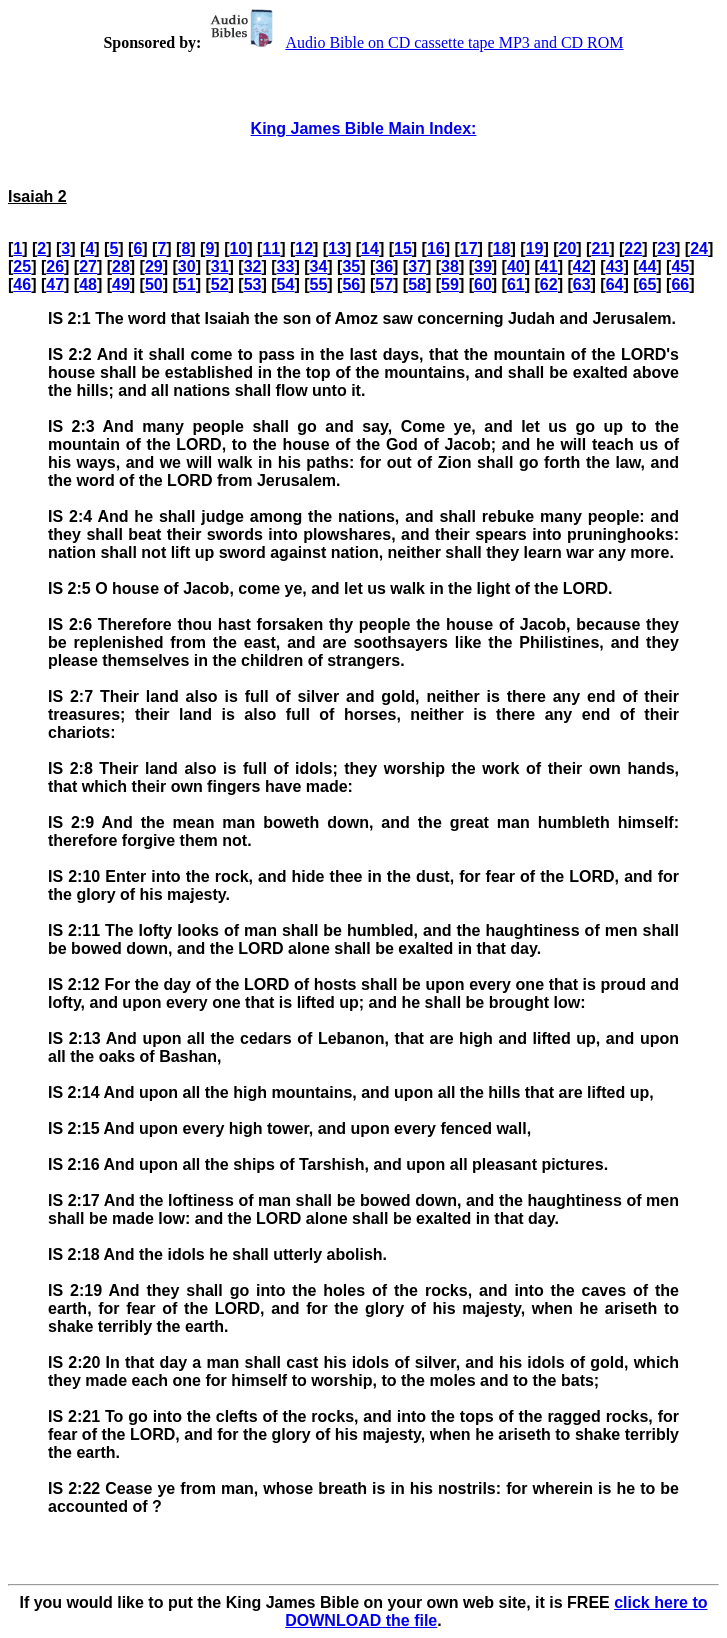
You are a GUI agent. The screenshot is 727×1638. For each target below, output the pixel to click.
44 (648, 266)
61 (516, 284)
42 (582, 266)
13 (337, 248)
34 (318, 266)
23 (666, 248)
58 (417, 284)
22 (633, 248)
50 (154, 284)
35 (351, 266)
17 (469, 248)
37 (417, 266)
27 (88, 266)
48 (88, 284)
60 (483, 284)
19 (535, 248)
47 (55, 284)
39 (483, 266)
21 (600, 248)
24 (699, 248)
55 (318, 284)
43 (615, 266)
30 (187, 266)
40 (516, 266)
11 (271, 248)
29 (154, 266)
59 (450, 284)
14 (370, 248)
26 (55, 266)
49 (121, 284)
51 (187, 284)
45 (680, 266)
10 (238, 248)
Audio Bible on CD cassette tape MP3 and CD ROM (414, 42)
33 (286, 266)
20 (568, 248)
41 (549, 266)
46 (22, 284)
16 (436, 248)
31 (220, 266)
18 (502, 248)
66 (680, 284)
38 (450, 266)
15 (403, 248)
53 (253, 284)
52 (220, 284)
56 (351, 284)
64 (615, 284)
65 (648, 284)
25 (22, 266)
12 (304, 248)
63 (582, 284)
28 (121, 266)
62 (549, 284)
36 (384, 266)
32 (253, 266)
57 (384, 284)
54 (286, 284)
